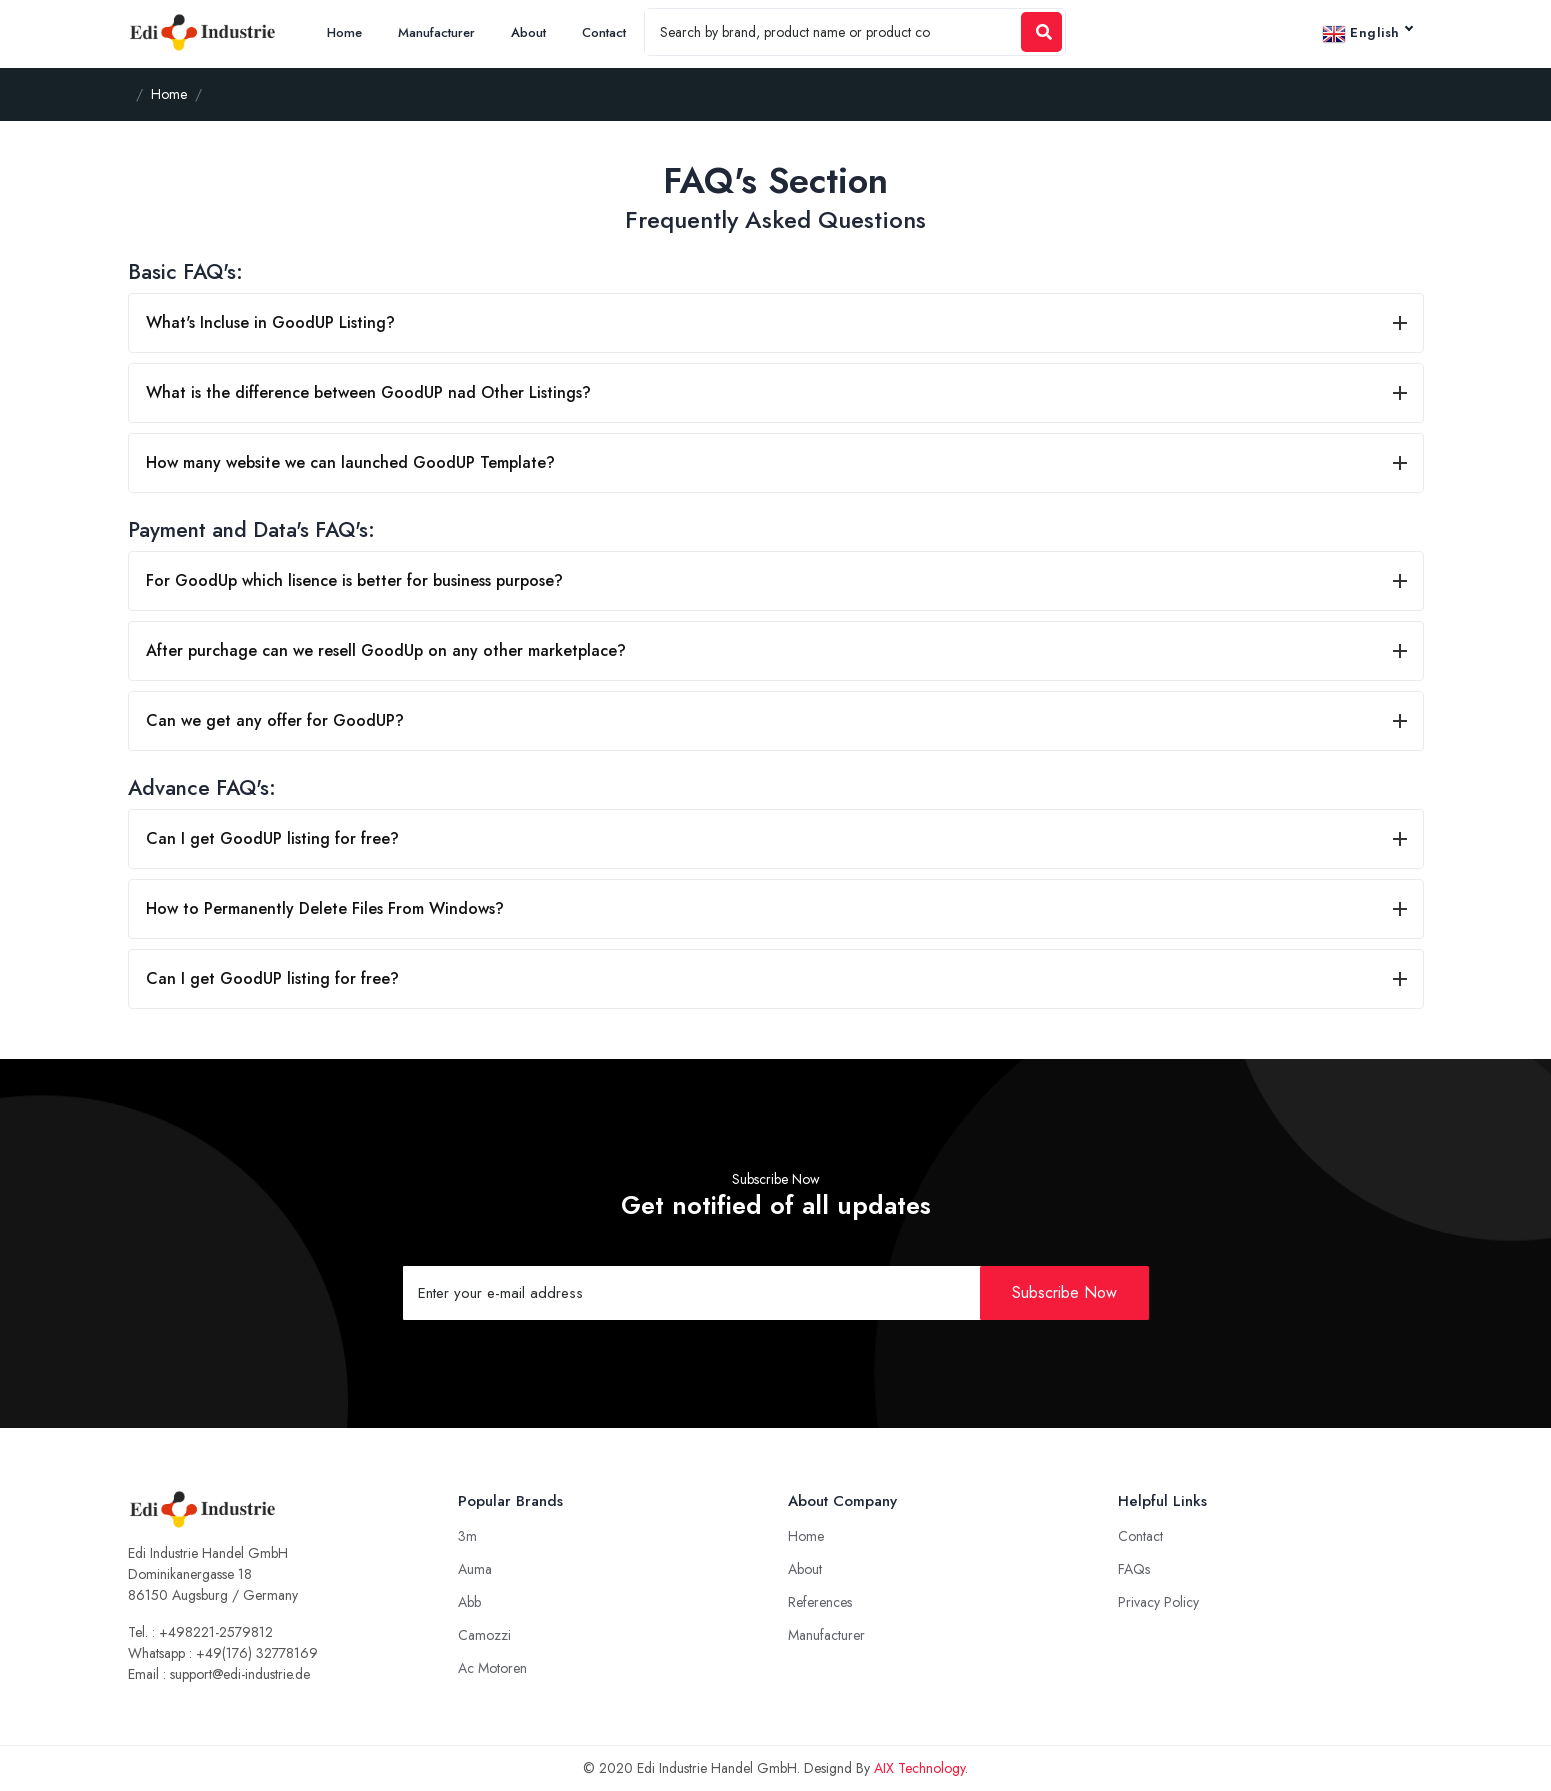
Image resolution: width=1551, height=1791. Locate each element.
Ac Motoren (492, 1668)
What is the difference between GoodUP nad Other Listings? (368, 392)
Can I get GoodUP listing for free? (272, 838)
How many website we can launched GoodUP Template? (350, 462)
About (528, 32)
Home (344, 32)
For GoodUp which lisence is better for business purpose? (354, 580)
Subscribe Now (1064, 1292)
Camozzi (484, 1635)
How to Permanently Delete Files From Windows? (325, 908)
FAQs (1134, 1569)
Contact (604, 32)
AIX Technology (919, 1768)
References (820, 1602)
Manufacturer (436, 32)
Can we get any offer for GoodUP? (275, 720)
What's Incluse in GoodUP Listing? (270, 322)
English (1367, 34)
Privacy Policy (1158, 1602)
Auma (475, 1569)
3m (467, 1536)
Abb (469, 1602)
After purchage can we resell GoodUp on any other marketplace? (386, 650)
